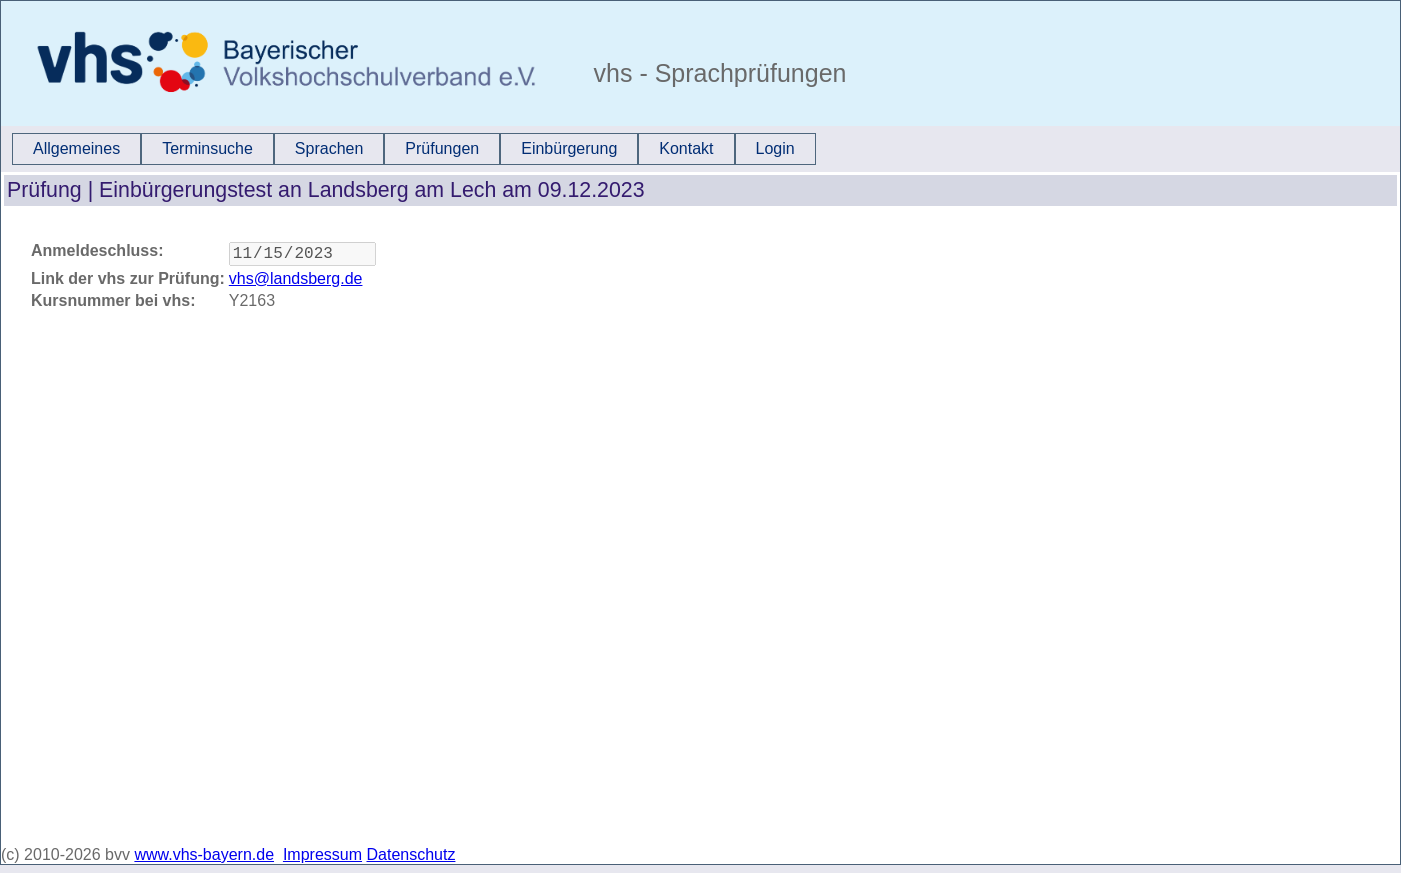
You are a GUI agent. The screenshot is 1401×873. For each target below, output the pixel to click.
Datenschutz (411, 854)
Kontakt (686, 148)
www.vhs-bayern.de (204, 854)
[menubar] (414, 149)
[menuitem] (76, 149)
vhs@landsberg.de (296, 282)
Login (775, 148)
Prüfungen (442, 148)
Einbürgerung (569, 148)
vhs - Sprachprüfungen (717, 73)
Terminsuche (207, 148)
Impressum (322, 854)
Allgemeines (76, 148)
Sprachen (329, 148)
